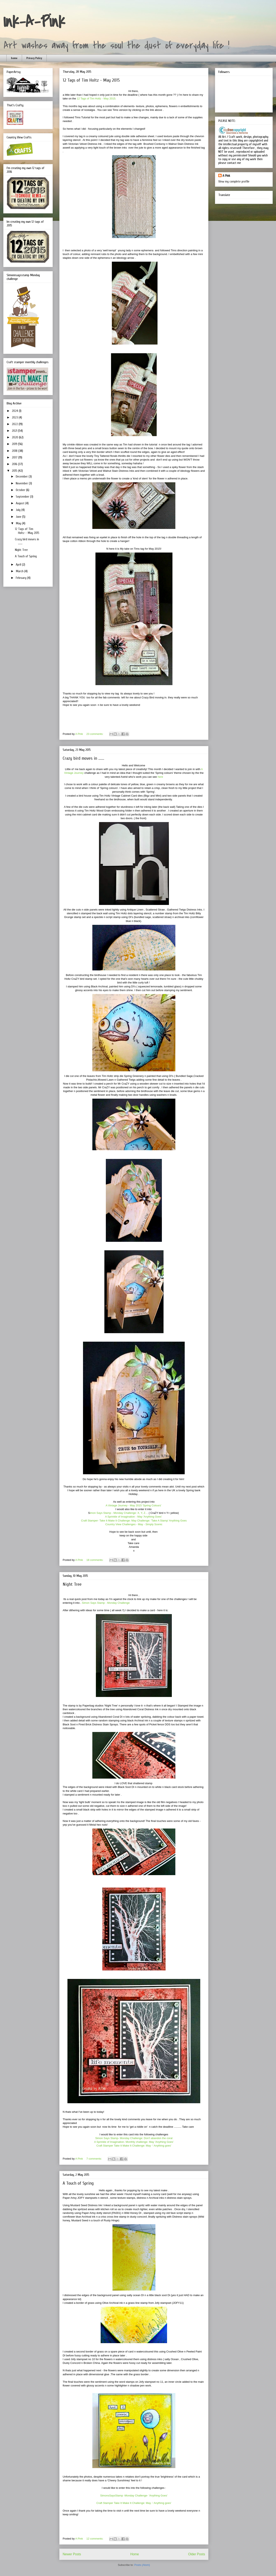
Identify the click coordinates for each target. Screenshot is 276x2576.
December (22, 476)
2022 (15, 424)
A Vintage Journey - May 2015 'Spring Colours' (134, 1505)
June (19, 517)
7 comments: (94, 2158)
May (19, 523)
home (14, 58)
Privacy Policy (34, 58)
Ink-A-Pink (34, 22)
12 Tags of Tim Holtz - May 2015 (91, 80)
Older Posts (196, 2554)
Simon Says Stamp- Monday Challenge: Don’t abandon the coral (133, 2138)
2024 (15, 411)
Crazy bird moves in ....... (83, 758)
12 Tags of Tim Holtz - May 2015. (97, 98)
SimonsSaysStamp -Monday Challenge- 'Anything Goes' (133, 2495)
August (20, 503)
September (23, 496)
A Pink (226, 176)
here (160, 776)
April (19, 564)
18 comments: (95, 1559)
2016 (15, 464)
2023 (15, 417)
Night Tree (72, 1584)
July (18, 510)
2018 (15, 451)
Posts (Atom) (142, 2564)
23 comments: (95, 733)
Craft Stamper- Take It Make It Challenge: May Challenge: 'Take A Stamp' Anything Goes (134, 1520)
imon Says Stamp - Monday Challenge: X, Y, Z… (119, 1512)
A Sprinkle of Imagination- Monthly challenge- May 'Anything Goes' (134, 2141)
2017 (15, 457)
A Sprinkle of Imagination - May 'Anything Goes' (133, 1516)
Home (134, 2554)
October (21, 490)
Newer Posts (72, 2554)
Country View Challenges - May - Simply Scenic (133, 1524)
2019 (15, 444)
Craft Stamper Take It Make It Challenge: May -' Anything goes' (133, 2145)
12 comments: (95, 2538)
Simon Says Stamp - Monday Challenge (106, 1602)
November (22, 483)
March (20, 571)
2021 (15, 431)
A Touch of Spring (78, 2183)
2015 (15, 471)
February (21, 578)
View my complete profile (233, 181)
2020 (15, 437)
